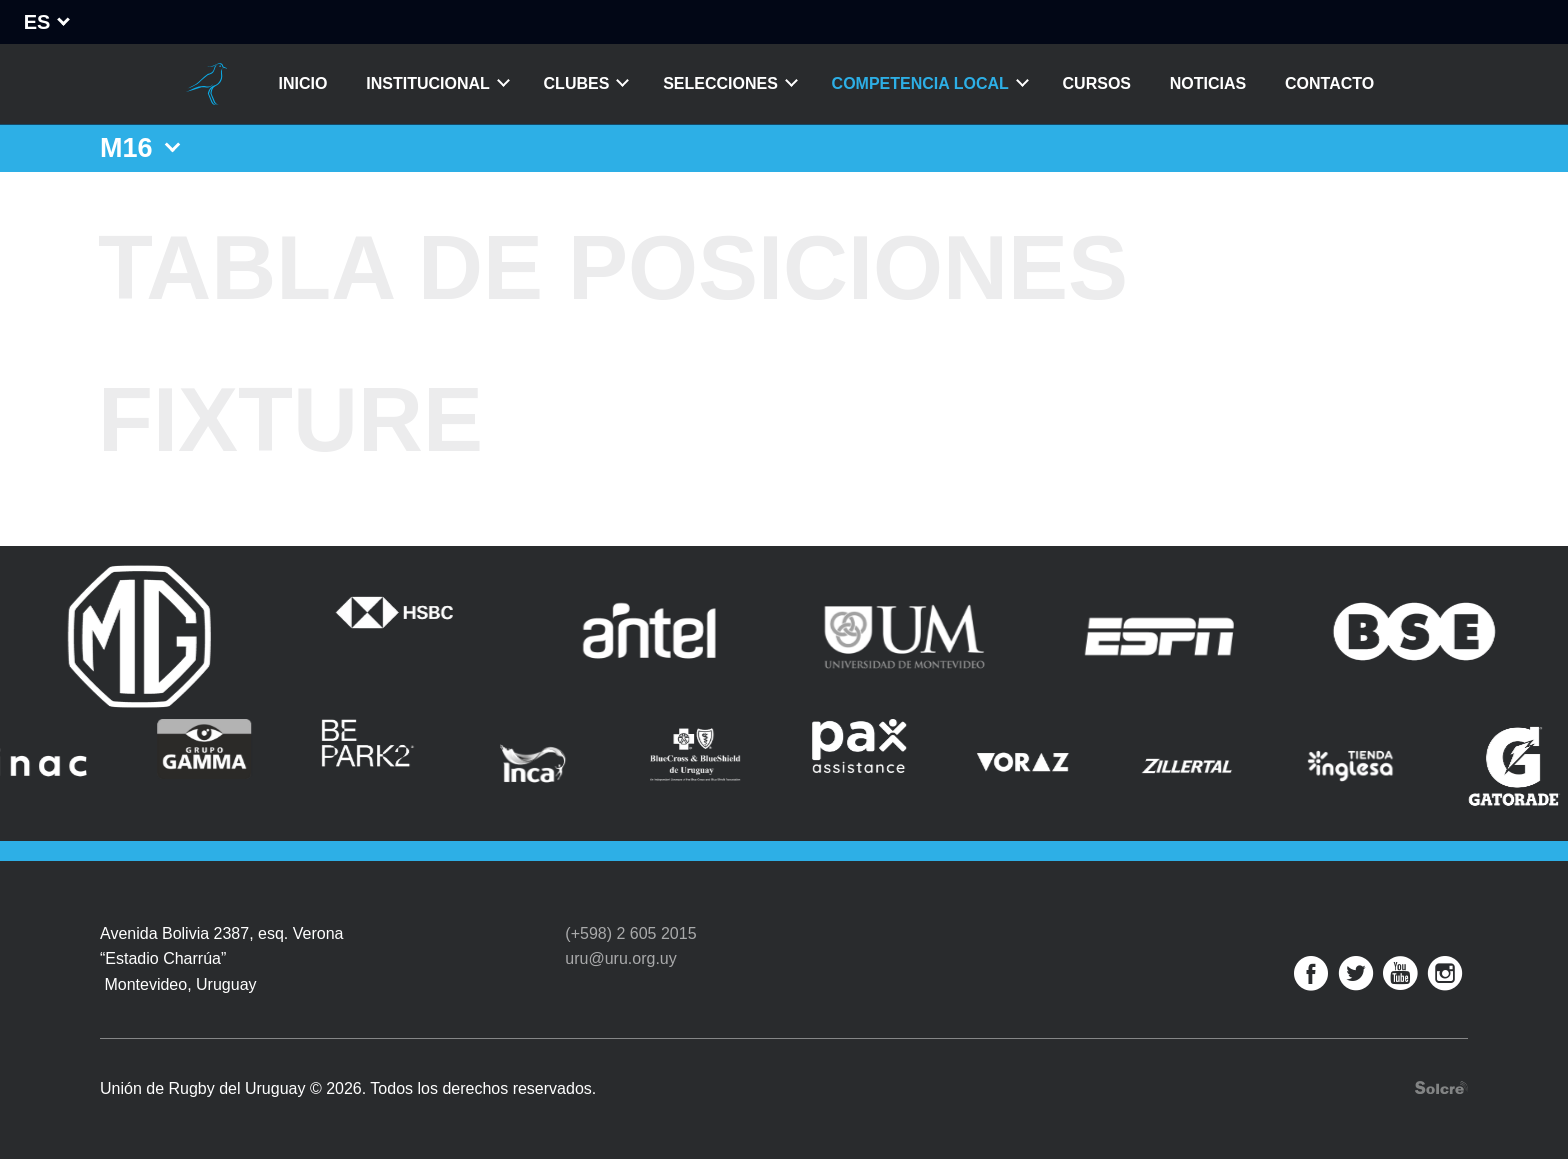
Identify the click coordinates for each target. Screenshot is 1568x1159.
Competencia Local (920, 83)
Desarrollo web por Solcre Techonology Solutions (1441, 1087)
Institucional (428, 83)
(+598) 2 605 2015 (630, 933)
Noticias (1208, 83)
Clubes (577, 83)
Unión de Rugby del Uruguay (207, 84)
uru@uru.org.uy (620, 958)
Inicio (303, 83)
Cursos (1097, 83)
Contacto (1329, 83)
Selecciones (720, 83)
